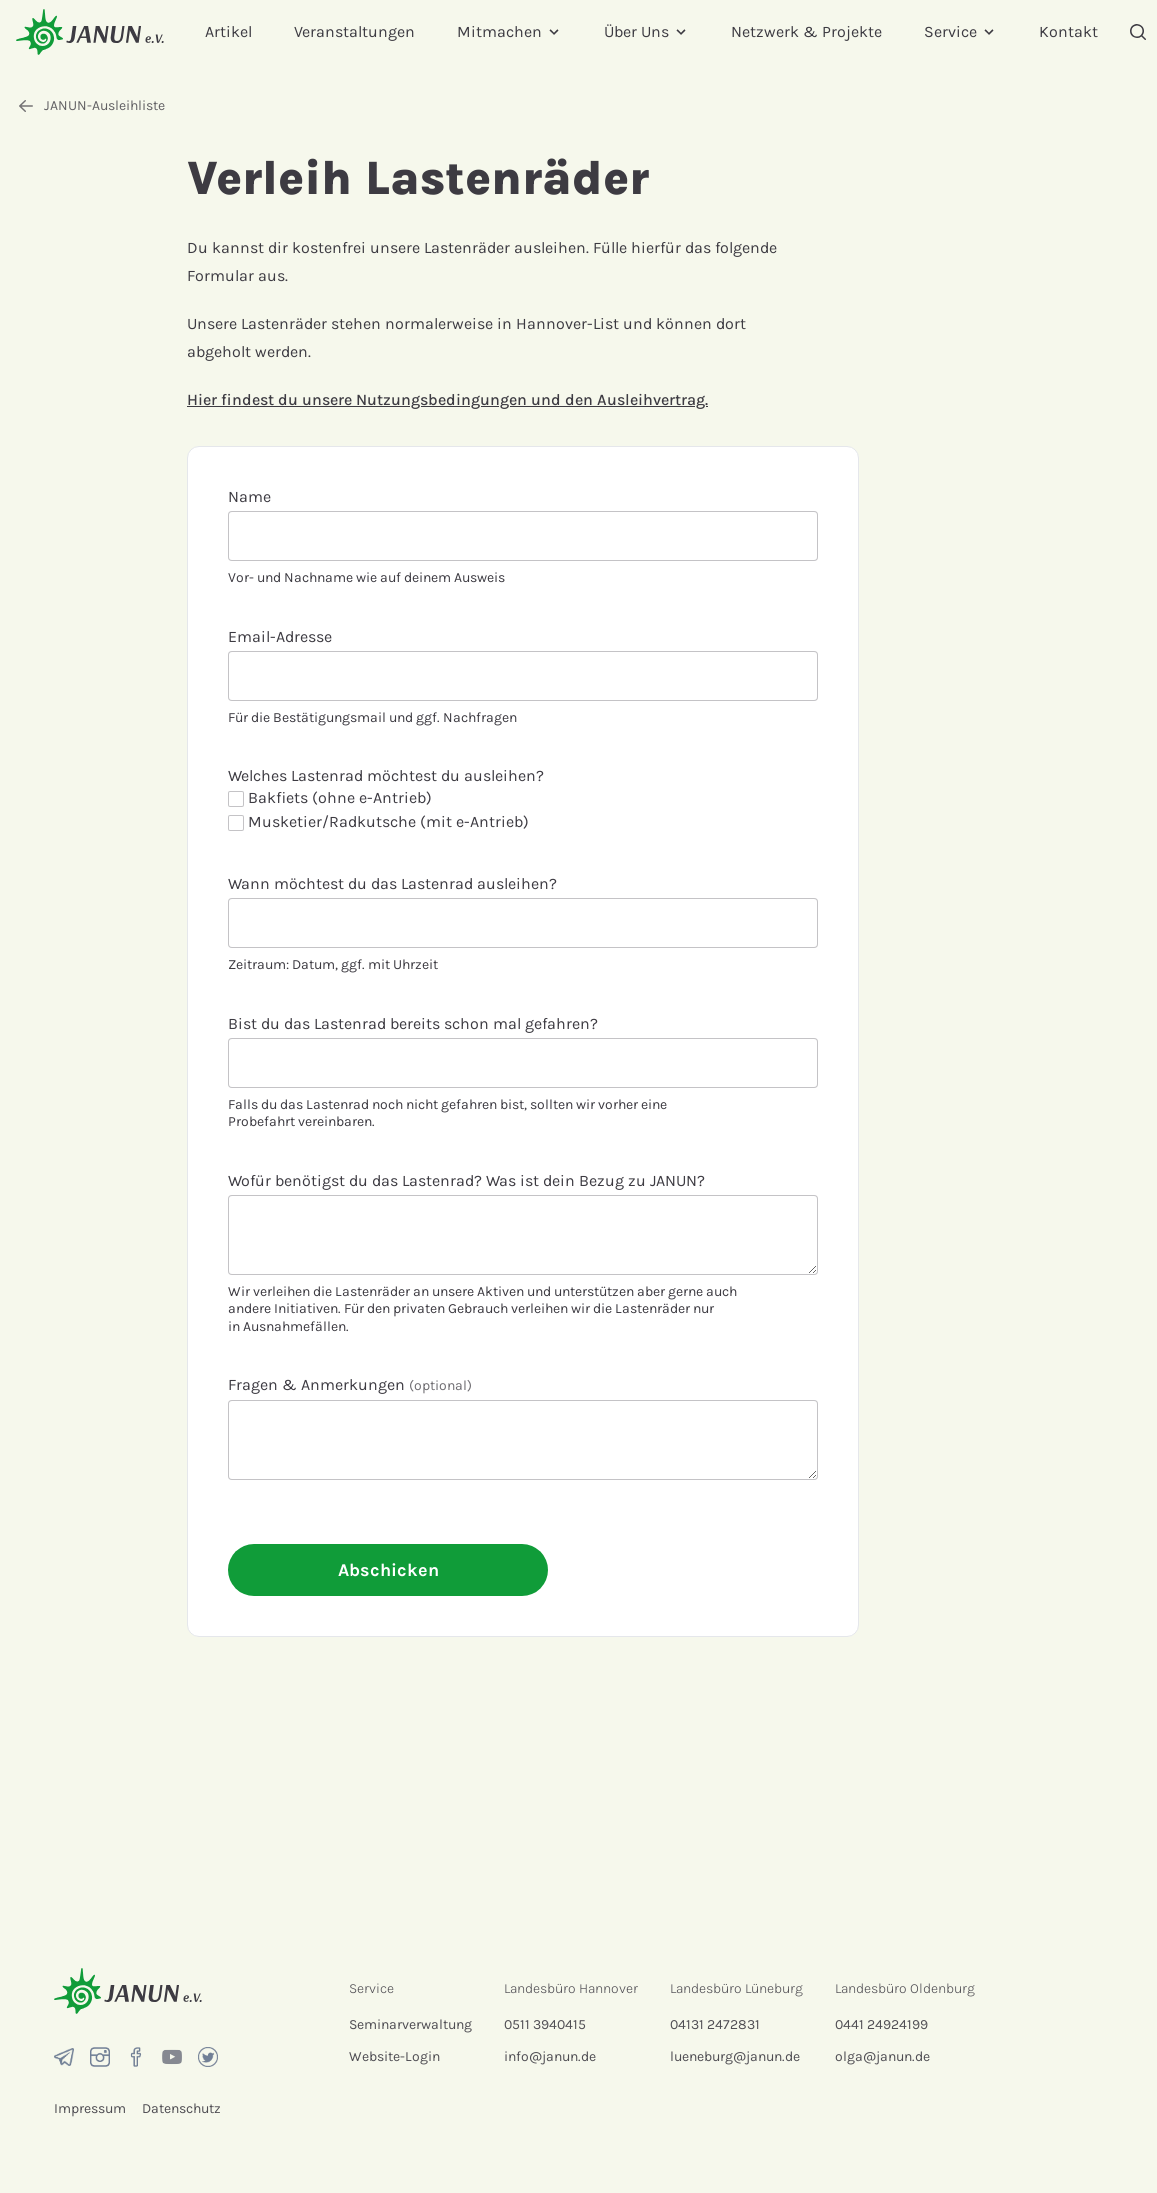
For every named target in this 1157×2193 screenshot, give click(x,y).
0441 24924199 (881, 2024)
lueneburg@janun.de (735, 2056)
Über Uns (646, 31)
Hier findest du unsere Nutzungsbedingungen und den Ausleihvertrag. (447, 399)
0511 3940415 (545, 2024)
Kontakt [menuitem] (1068, 31)
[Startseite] (90, 31)
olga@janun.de (882, 2056)
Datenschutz (181, 2108)
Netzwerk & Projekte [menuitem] (806, 31)
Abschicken (388, 1570)
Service (960, 31)
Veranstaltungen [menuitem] (354, 31)
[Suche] (1138, 32)
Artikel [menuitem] (228, 31)
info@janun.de (550, 2056)
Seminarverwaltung (410, 2024)
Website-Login (394, 2056)
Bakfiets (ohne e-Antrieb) (330, 797)
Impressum (90, 2108)
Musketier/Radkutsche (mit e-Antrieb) (378, 821)
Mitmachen (509, 31)
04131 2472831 (715, 2024)
